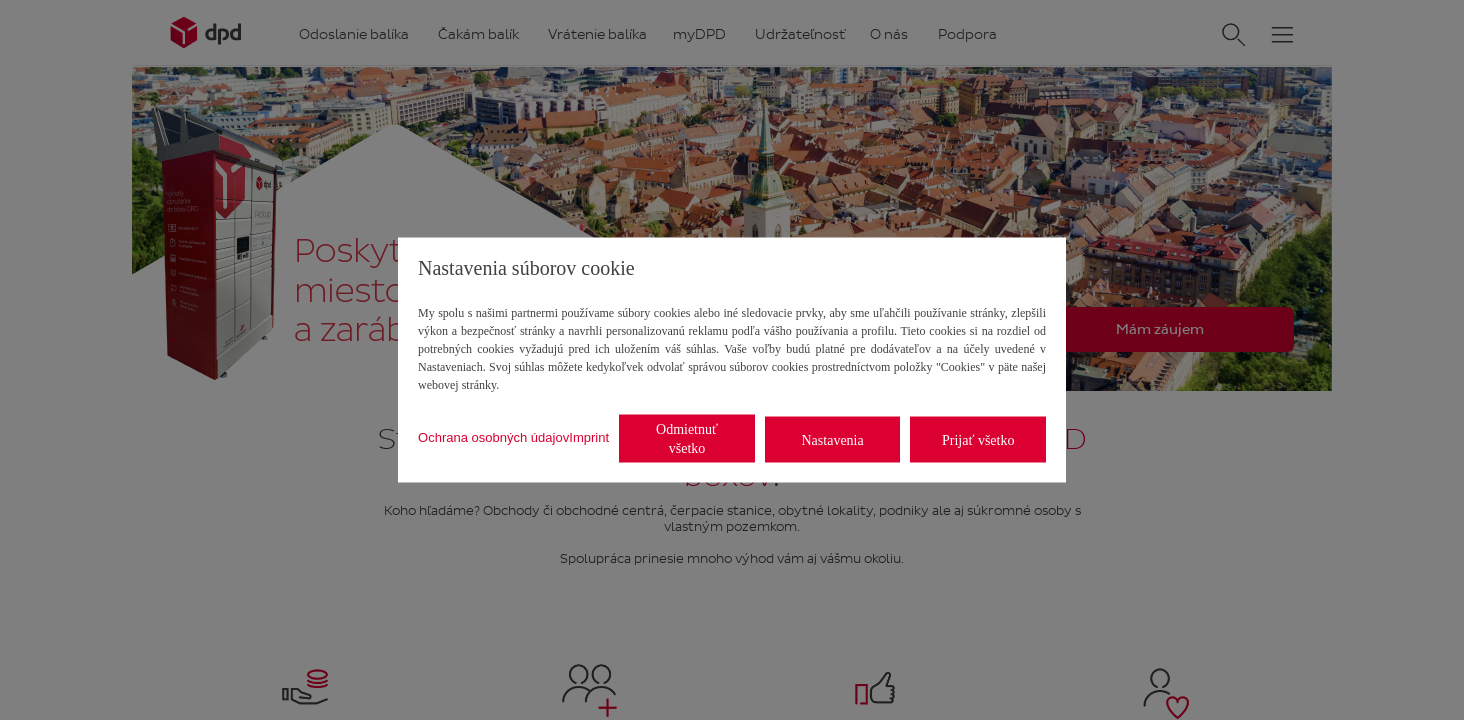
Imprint (589, 436)
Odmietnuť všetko (687, 439)
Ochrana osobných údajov (493, 436)
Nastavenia (833, 439)
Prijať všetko (978, 439)
